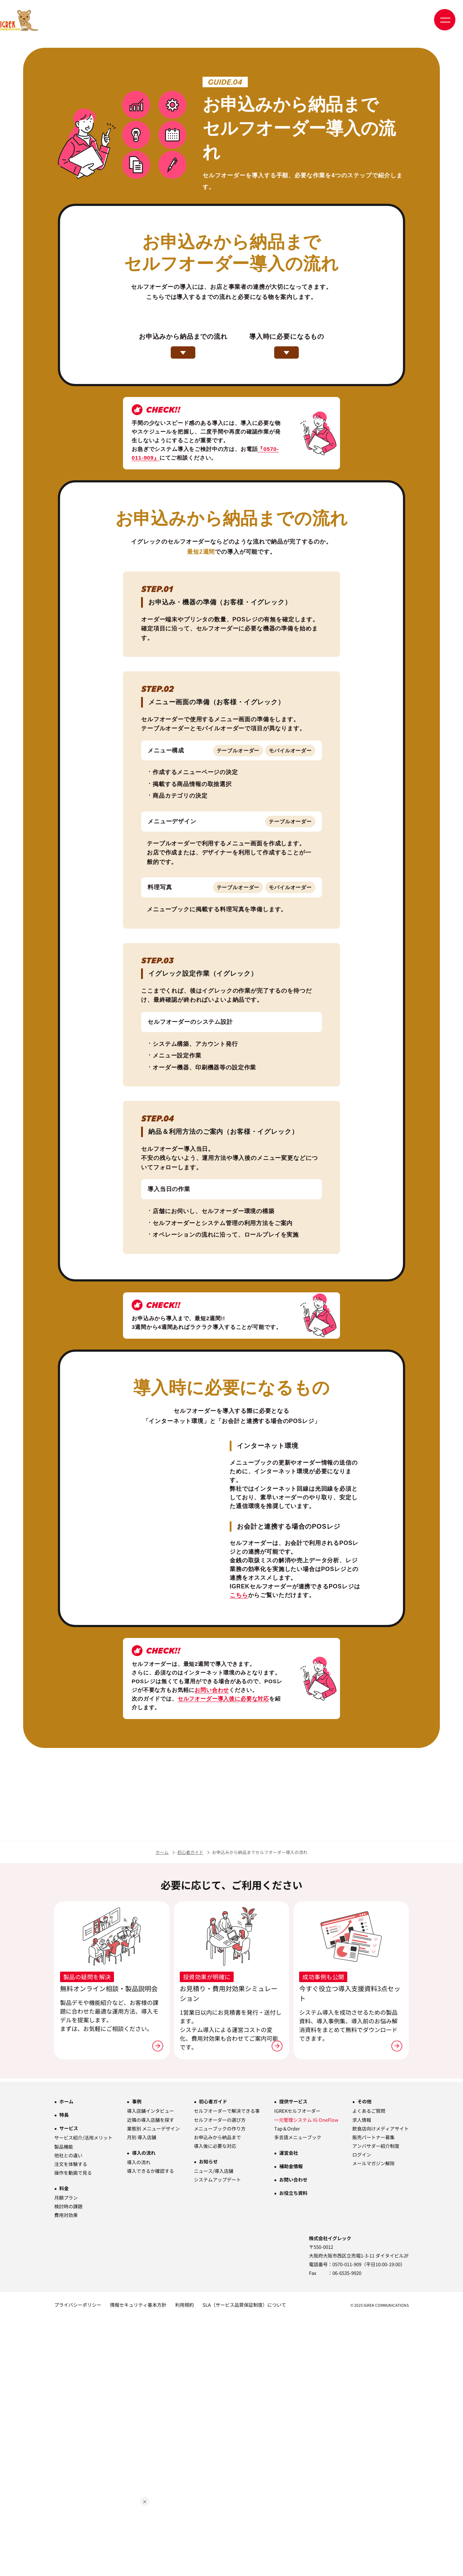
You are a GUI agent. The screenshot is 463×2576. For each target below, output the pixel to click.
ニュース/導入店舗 (213, 2428)
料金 (64, 2446)
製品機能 (63, 2404)
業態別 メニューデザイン (153, 2386)
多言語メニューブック (297, 2395)
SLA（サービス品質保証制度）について (244, 2562)
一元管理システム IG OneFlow (306, 2377)
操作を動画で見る (73, 2430)
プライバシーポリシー (77, 2562)
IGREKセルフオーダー (297, 2369)
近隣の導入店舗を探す (150, 2377)
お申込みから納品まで (217, 2395)
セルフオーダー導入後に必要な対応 (223, 1777)
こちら (239, 1666)
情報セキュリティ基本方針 (138, 2562)
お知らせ (208, 2419)
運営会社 (288, 2410)
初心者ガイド (190, 2110)
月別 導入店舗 (141, 2395)
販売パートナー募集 (373, 2395)
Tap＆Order (287, 2386)
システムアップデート (217, 2437)
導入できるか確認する (150, 2428)
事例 (136, 2359)
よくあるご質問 (368, 2369)
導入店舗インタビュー (150, 2369)
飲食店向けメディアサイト (380, 2386)
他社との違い (68, 2413)
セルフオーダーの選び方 (220, 2377)
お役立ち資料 (293, 2451)
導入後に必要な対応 (215, 2403)
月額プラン (66, 2455)
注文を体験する (70, 2422)
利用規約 (184, 2562)
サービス (68, 2386)
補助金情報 (291, 2424)
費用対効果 (66, 2473)
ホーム (162, 2110)
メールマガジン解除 (373, 2421)
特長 (64, 2373)
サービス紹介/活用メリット (83, 2396)
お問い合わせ (212, 1768)
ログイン (361, 2412)
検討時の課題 (68, 2464)
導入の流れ (144, 2410)
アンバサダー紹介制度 (375, 2403)
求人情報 (361, 2377)
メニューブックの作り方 (220, 2386)
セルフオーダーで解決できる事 (227, 2369)
